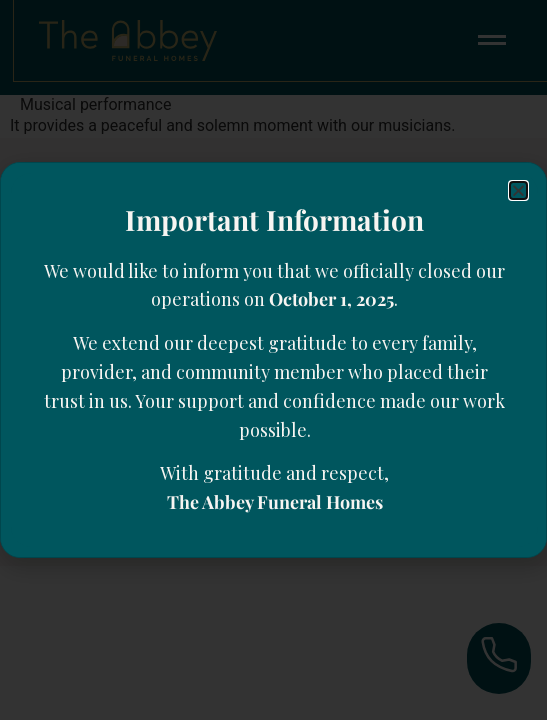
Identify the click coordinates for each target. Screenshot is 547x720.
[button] (518, 190)
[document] (273, 360)
